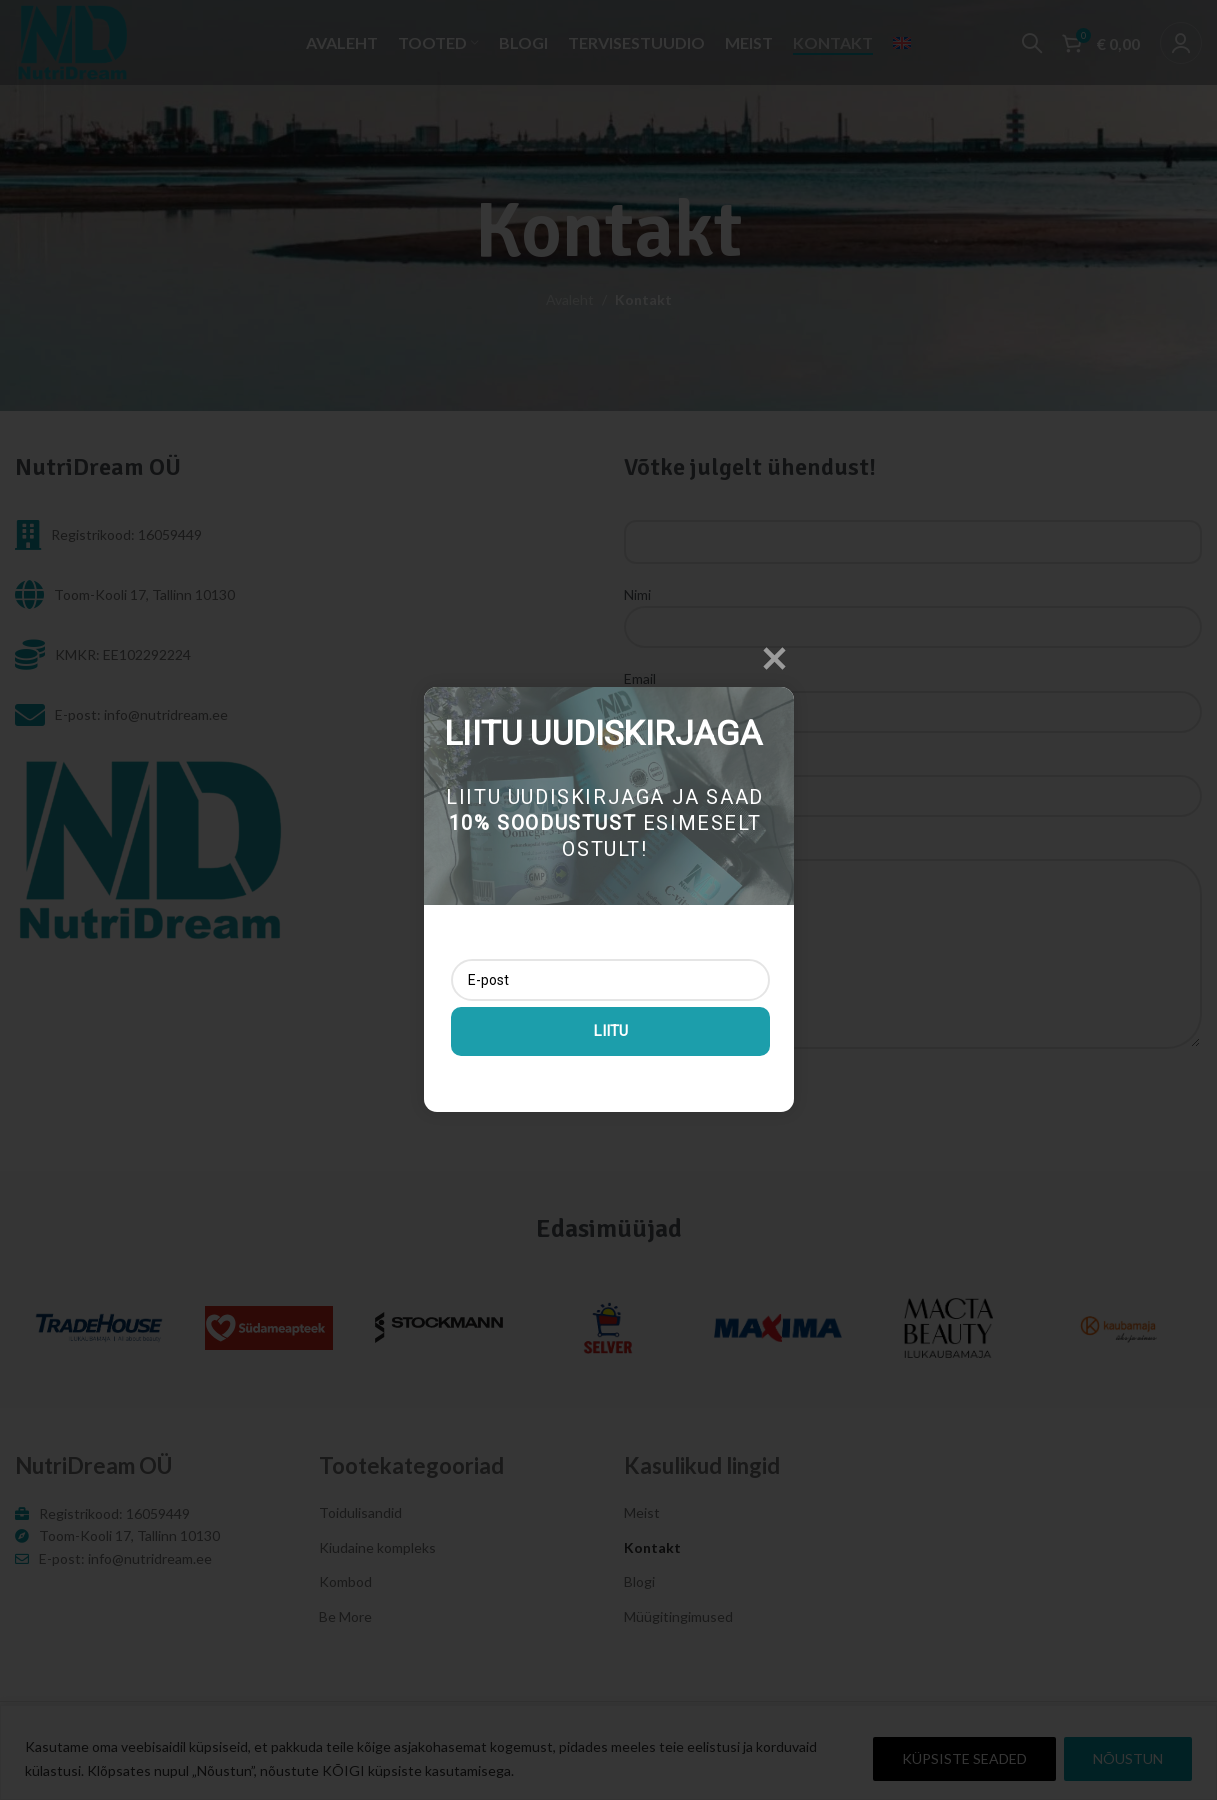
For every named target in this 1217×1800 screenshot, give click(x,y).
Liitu (610, 1030)
